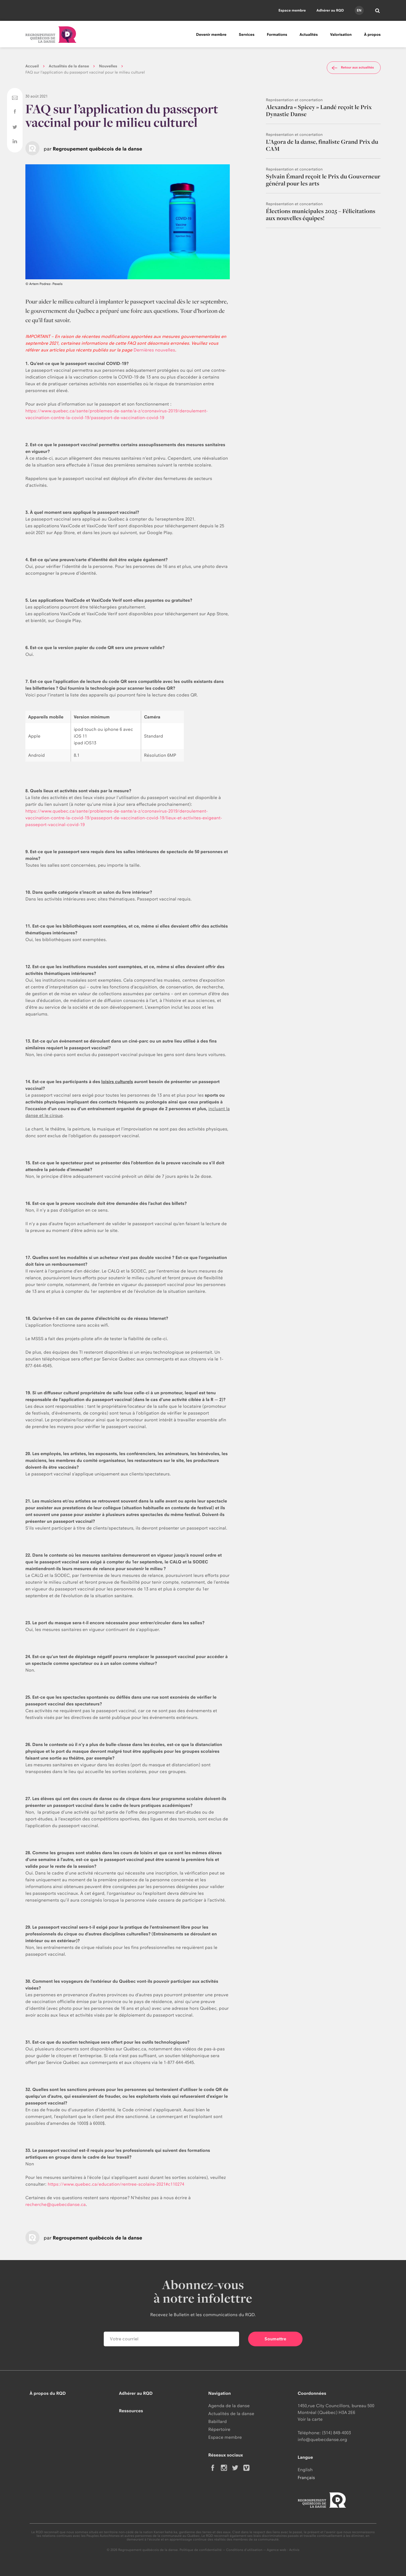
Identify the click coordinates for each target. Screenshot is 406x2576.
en (359, 10)
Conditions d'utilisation (244, 2550)
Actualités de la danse (69, 66)
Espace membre (292, 10)
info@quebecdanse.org (322, 2439)
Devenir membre (211, 34)
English (305, 2469)
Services (246, 34)
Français (306, 2477)
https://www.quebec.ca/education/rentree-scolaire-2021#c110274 (116, 2184)
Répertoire (219, 2429)
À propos (372, 34)
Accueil (32, 66)
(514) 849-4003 (336, 2432)
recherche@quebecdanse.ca (55, 2204)
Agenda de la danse (229, 2405)
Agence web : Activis (283, 2550)
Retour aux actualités (352, 68)
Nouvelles (108, 66)
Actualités (309, 34)
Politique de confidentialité (201, 2550)
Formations (277, 34)
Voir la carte (310, 2419)
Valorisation (341, 34)
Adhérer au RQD (330, 10)
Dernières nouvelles (154, 350)
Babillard (217, 2421)
